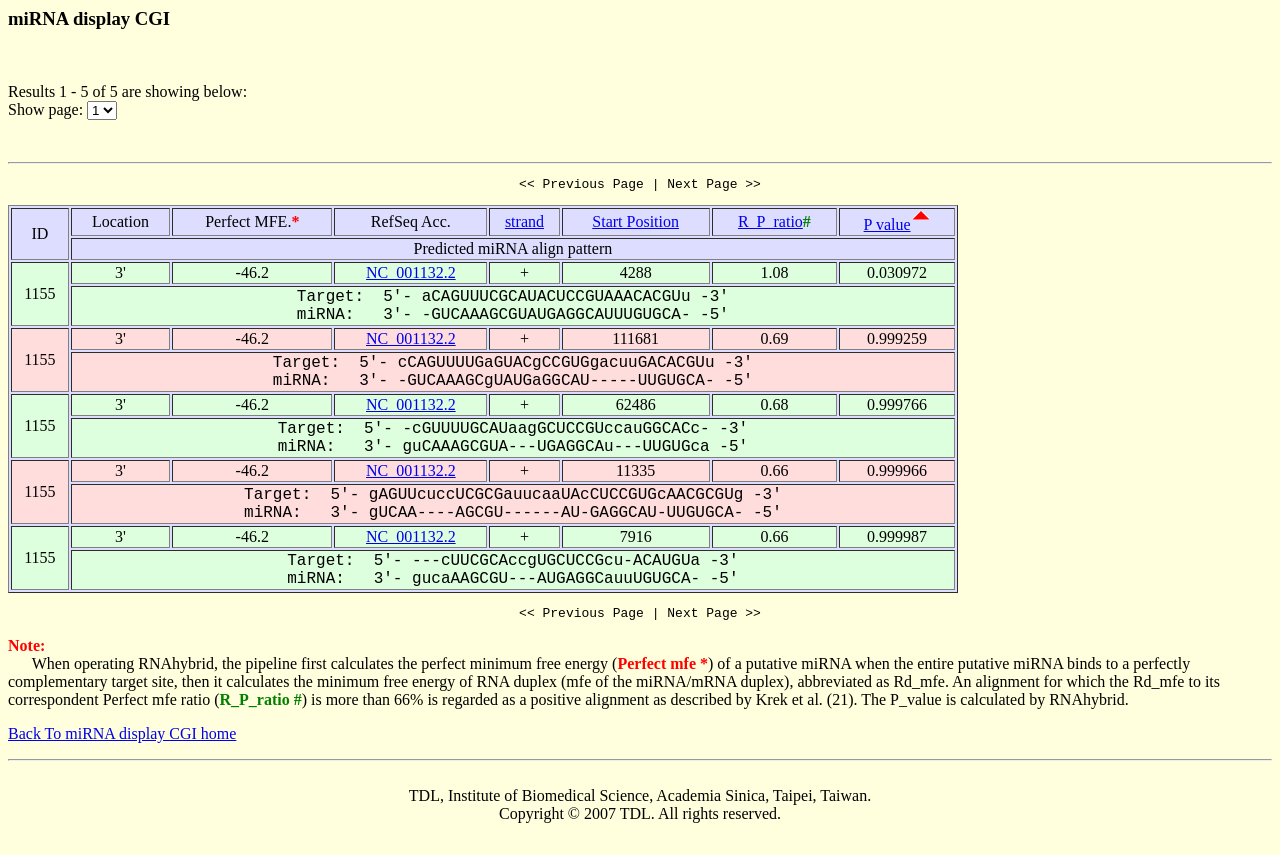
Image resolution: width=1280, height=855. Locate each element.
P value (887, 227)
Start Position (635, 224)
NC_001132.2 (411, 275)
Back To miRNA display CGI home (122, 739)
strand (524, 224)
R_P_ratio (770, 224)
